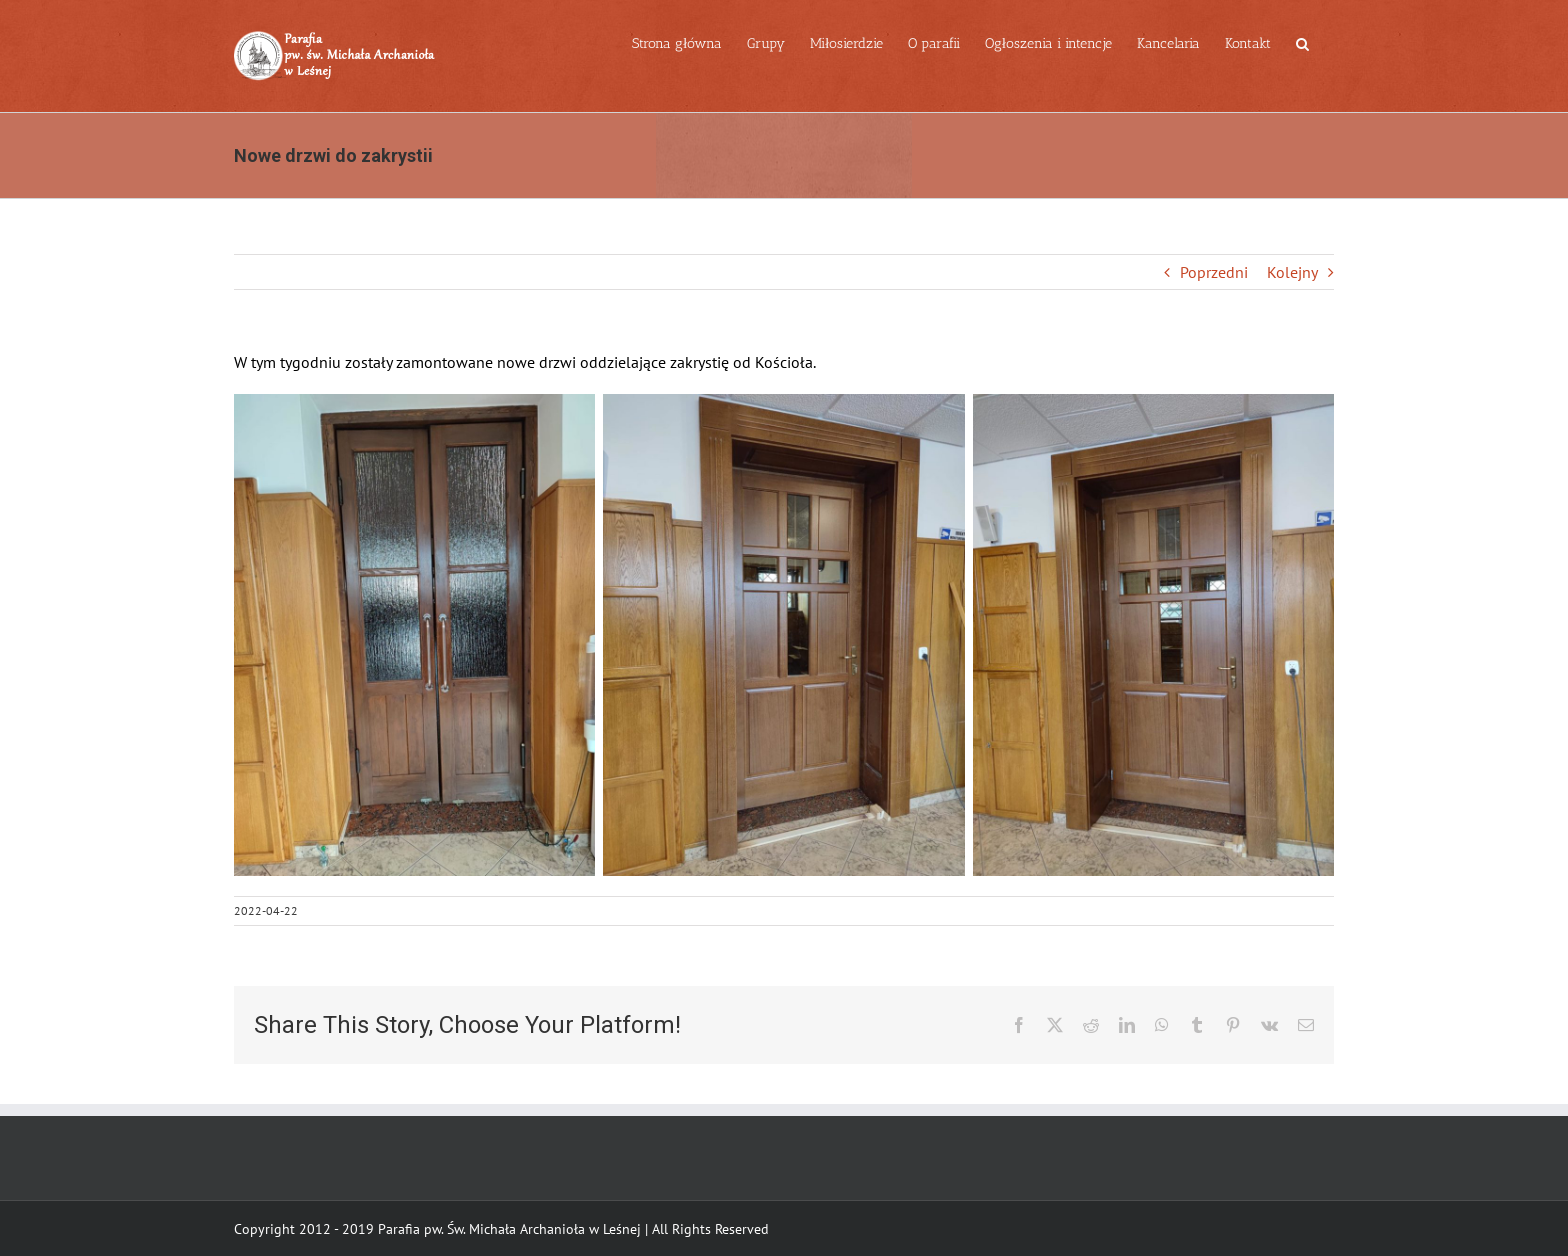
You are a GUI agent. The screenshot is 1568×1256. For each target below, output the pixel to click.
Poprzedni (1214, 272)
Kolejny (1292, 272)
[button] (1302, 42)
